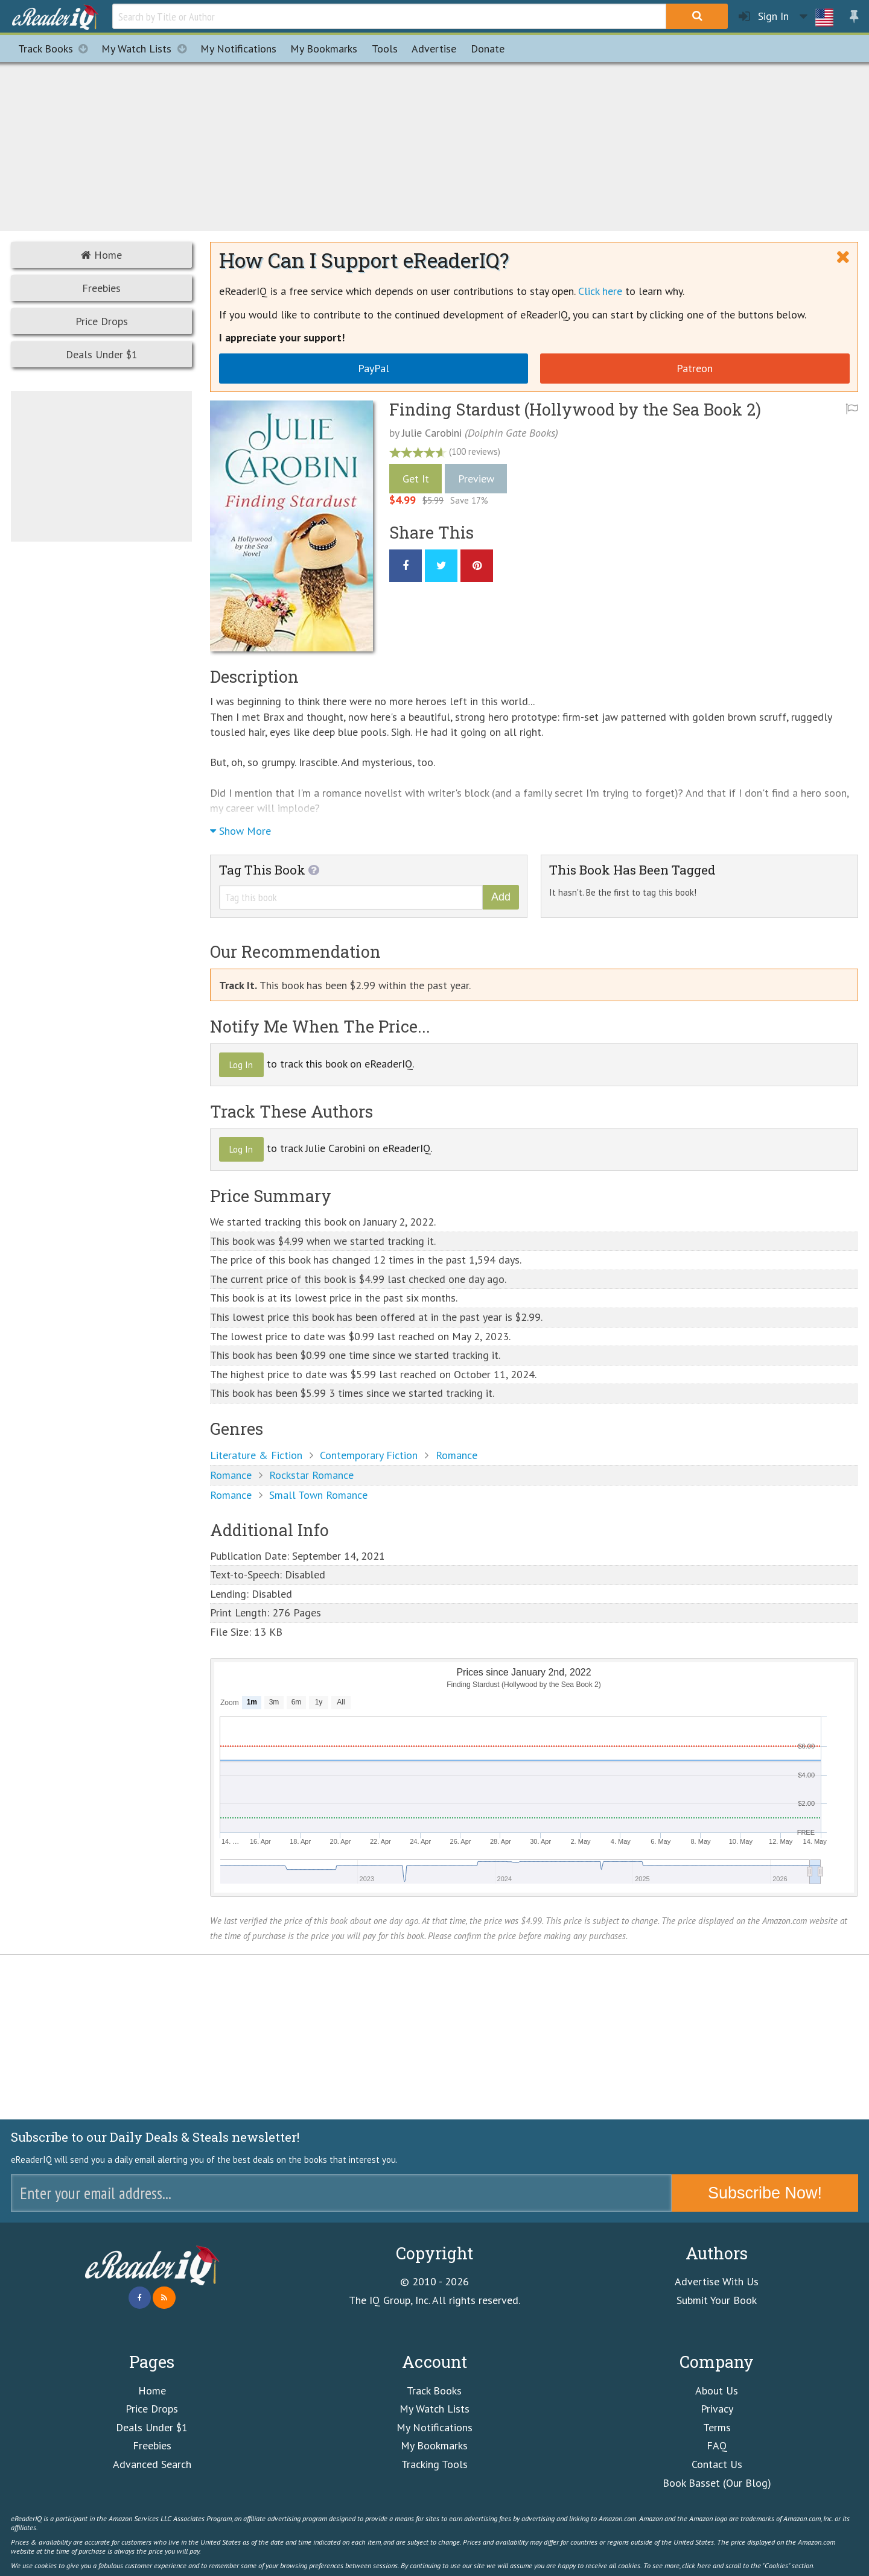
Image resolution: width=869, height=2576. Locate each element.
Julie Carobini (432, 433)
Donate (488, 48)
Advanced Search (152, 2464)
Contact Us (717, 2464)
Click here (600, 291)
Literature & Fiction (256, 1455)
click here (696, 2565)
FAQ (717, 2445)
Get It (416, 479)
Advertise (434, 48)
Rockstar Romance (311, 1475)
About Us (716, 2390)
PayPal (373, 368)
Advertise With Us (717, 2281)
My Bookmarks (434, 2445)
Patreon (694, 368)
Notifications (238, 48)
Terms (717, 2427)
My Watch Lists (147, 48)
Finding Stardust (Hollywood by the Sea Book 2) (575, 409)
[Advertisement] (434, 144)
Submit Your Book (716, 2300)
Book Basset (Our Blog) (717, 2483)
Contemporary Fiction (369, 1455)
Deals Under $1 (102, 354)
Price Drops (101, 321)
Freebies (101, 288)
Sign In (764, 16)
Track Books (56, 48)
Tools (385, 48)
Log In (241, 1065)
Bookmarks (323, 48)
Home (101, 255)
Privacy (717, 2409)
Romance (456, 1455)
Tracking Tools (434, 2464)
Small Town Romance (318, 1495)
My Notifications (434, 2427)
